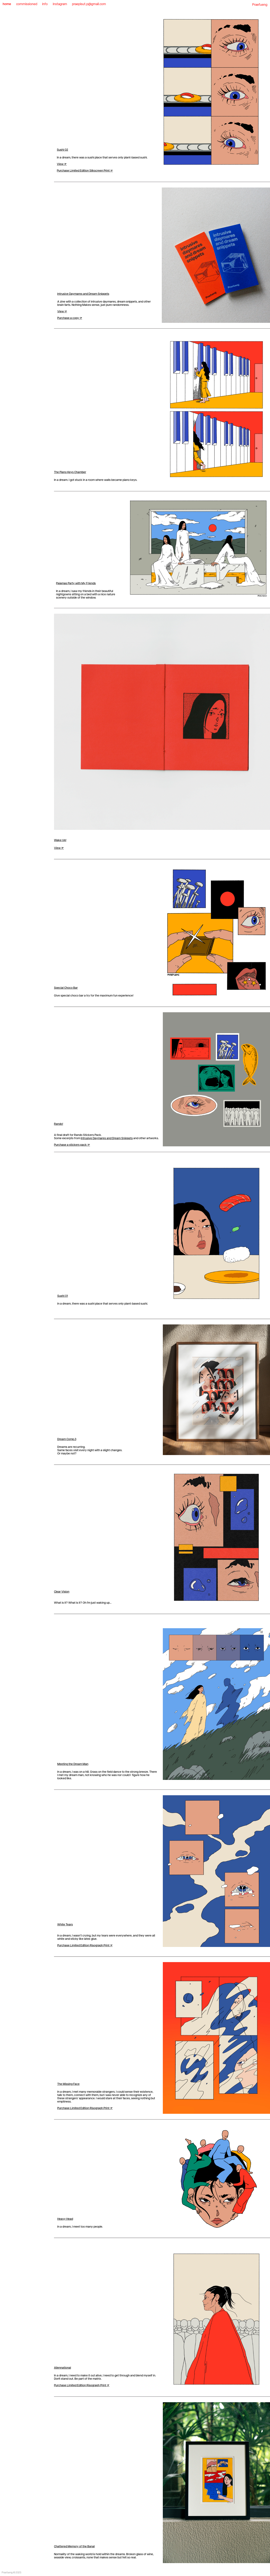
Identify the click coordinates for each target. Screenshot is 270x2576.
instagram (60, 4)
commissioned (26, 4)
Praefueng (259, 4)
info (45, 4)
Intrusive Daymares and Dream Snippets (107, 1138)
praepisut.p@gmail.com (89, 4)
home (7, 4)
